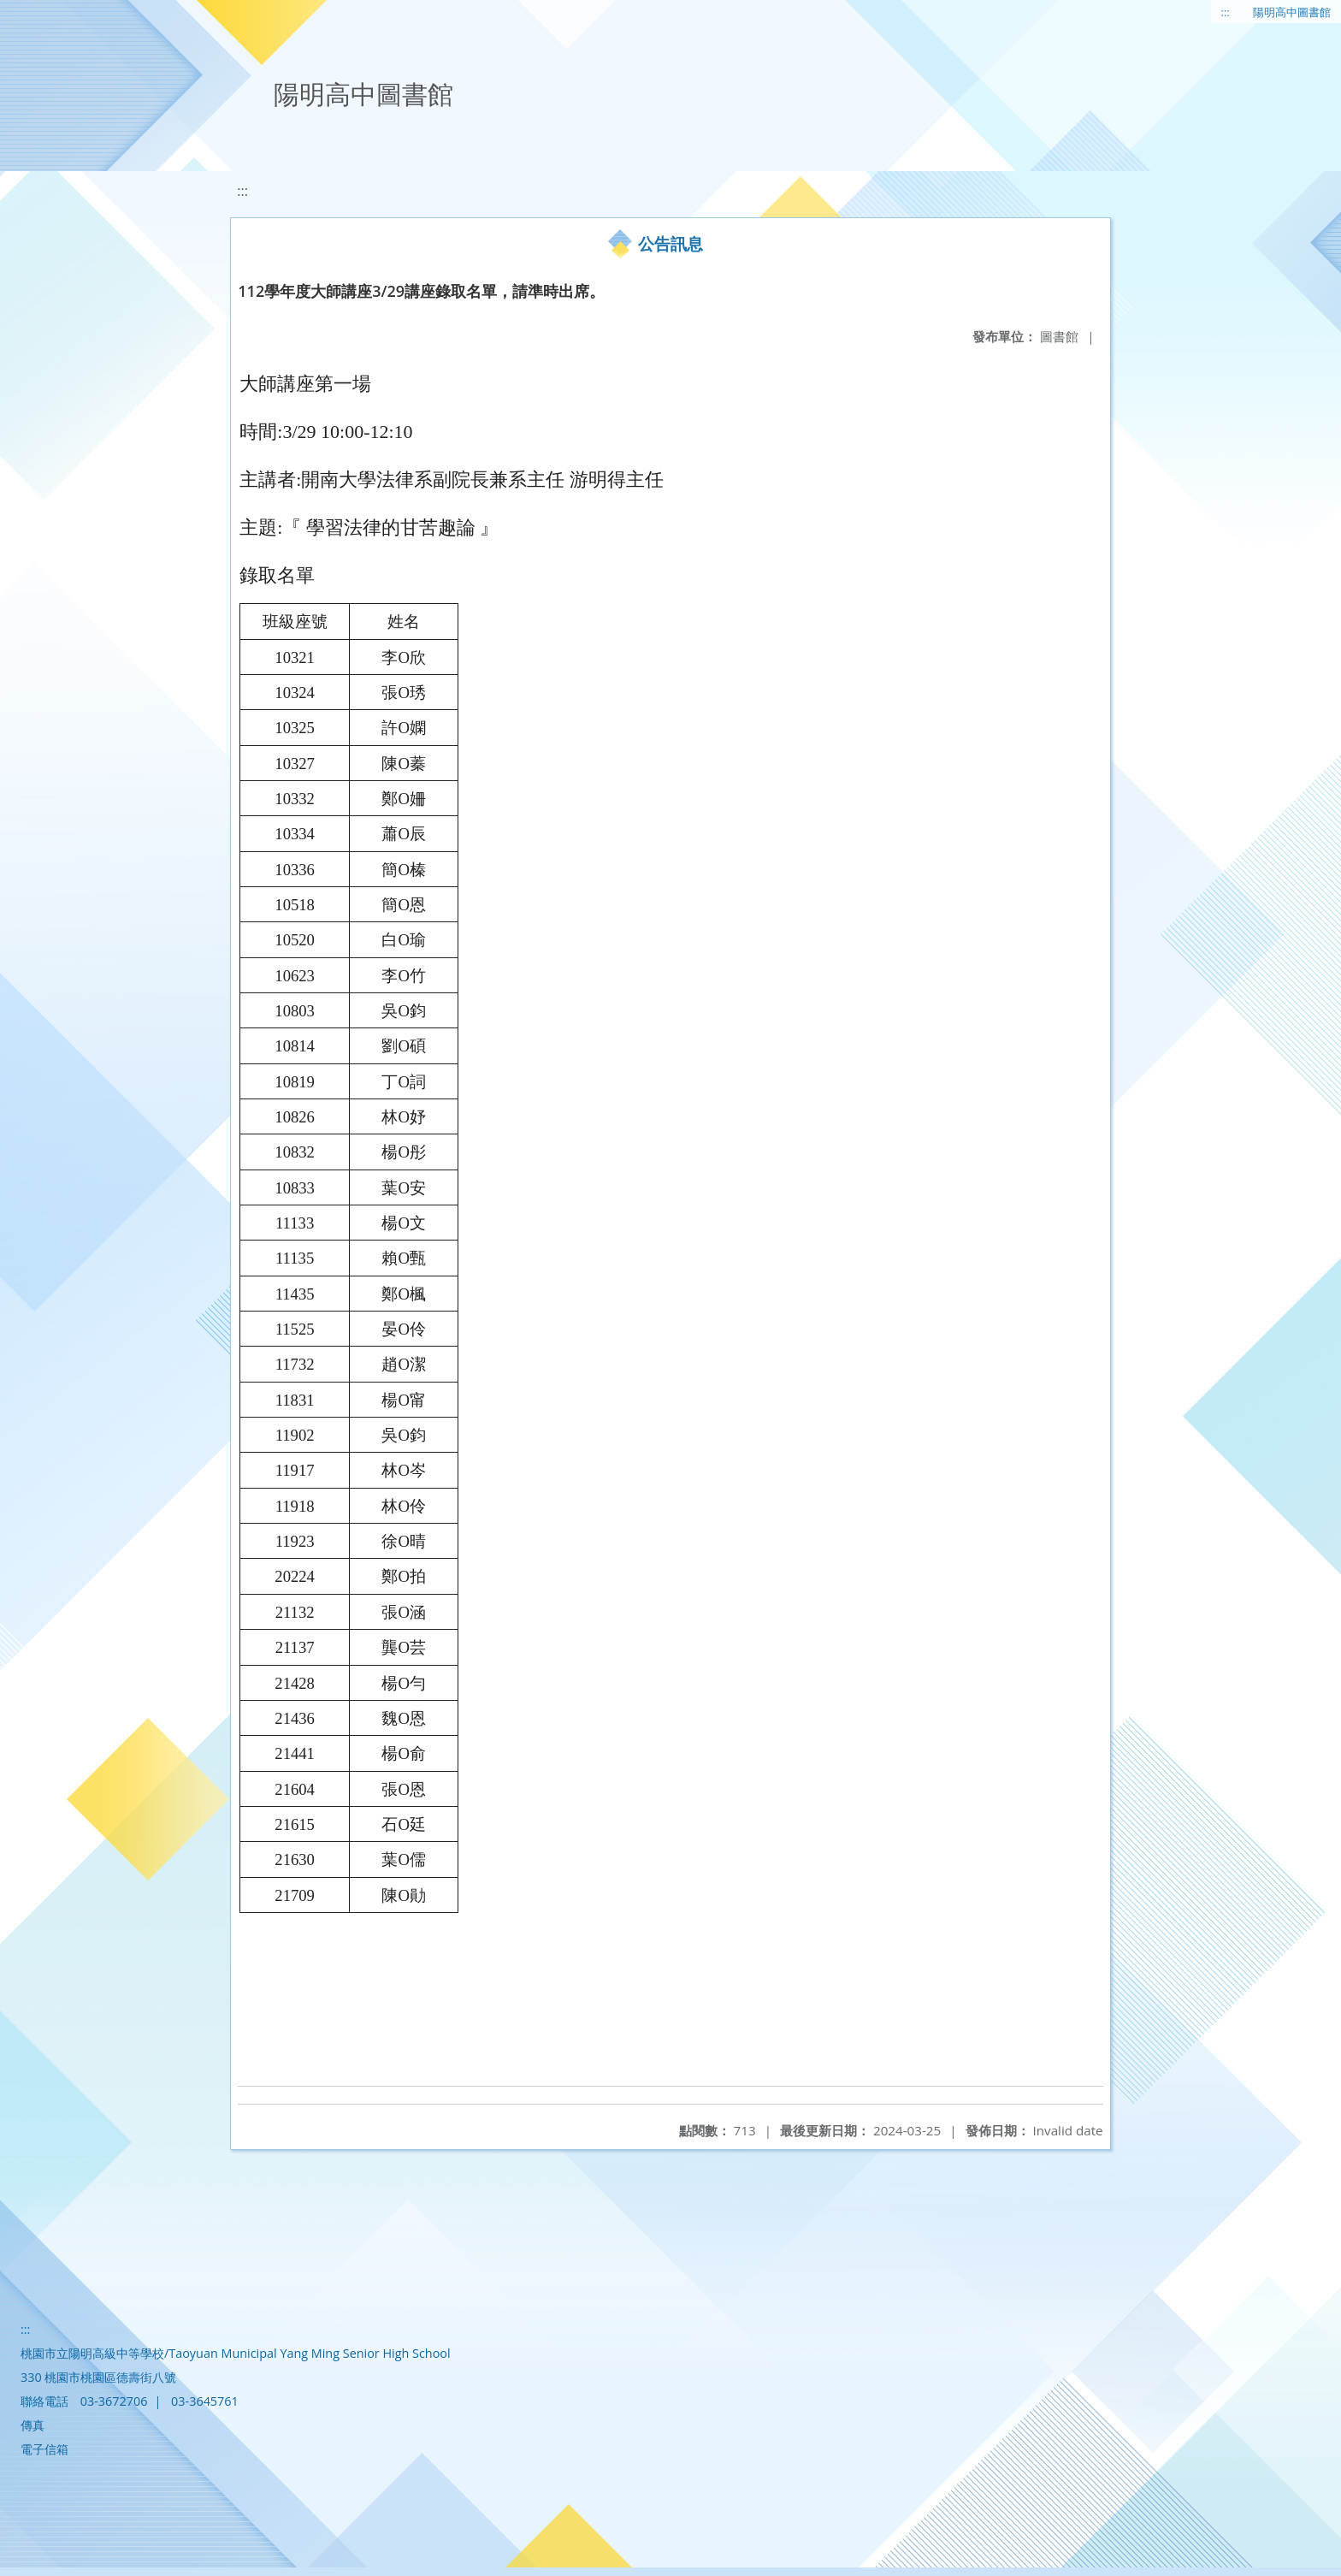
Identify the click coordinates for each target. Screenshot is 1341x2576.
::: (1225, 12)
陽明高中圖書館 (1292, 12)
